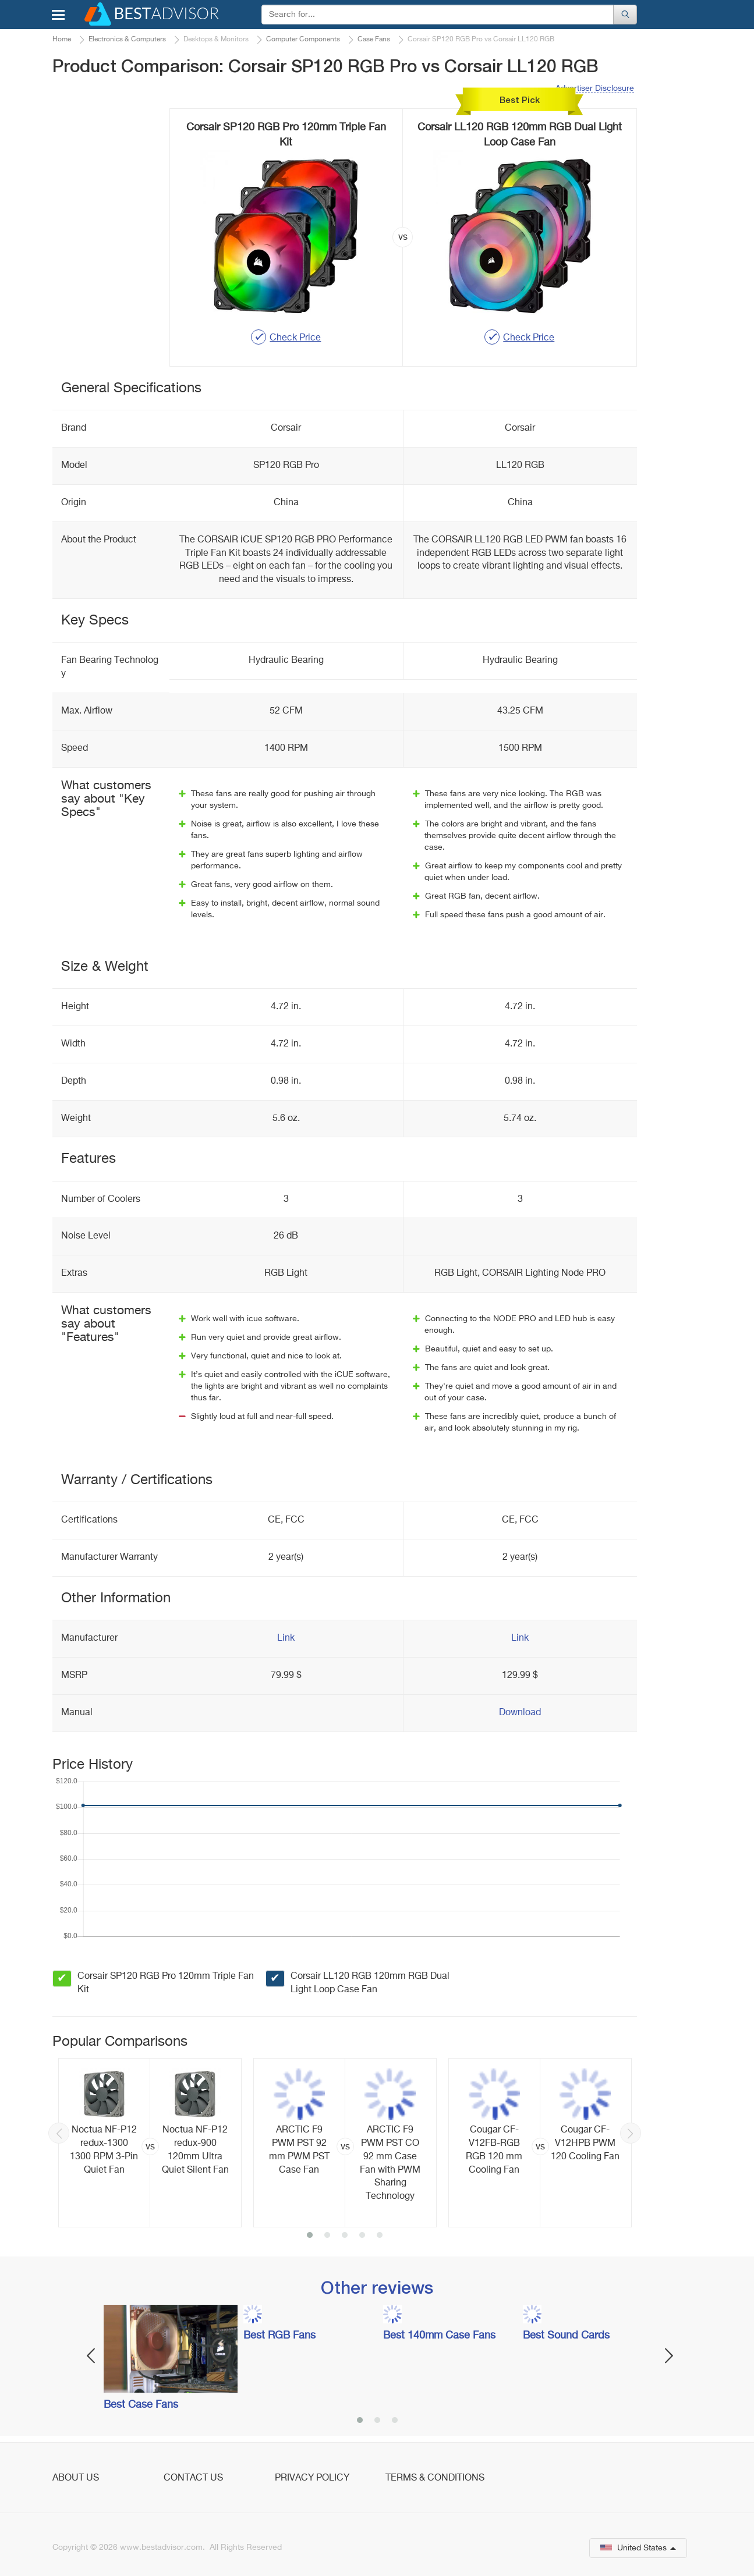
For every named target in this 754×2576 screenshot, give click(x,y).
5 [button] (379, 2236)
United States (638, 2548)
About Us (75, 2478)
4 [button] (362, 2236)
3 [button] (345, 2236)
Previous (58, 2133)
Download (520, 1713)
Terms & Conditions (434, 2478)
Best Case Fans (141, 2405)
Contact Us (193, 2478)
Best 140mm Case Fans (439, 2335)
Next (630, 2133)
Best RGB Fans (279, 2335)
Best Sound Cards (566, 2335)
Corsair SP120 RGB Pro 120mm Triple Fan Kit (165, 1983)
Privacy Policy (312, 2478)
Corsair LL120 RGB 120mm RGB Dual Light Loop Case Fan (370, 1983)
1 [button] (310, 2236)
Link (286, 1638)
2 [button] (327, 2236)
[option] (150, 2142)
